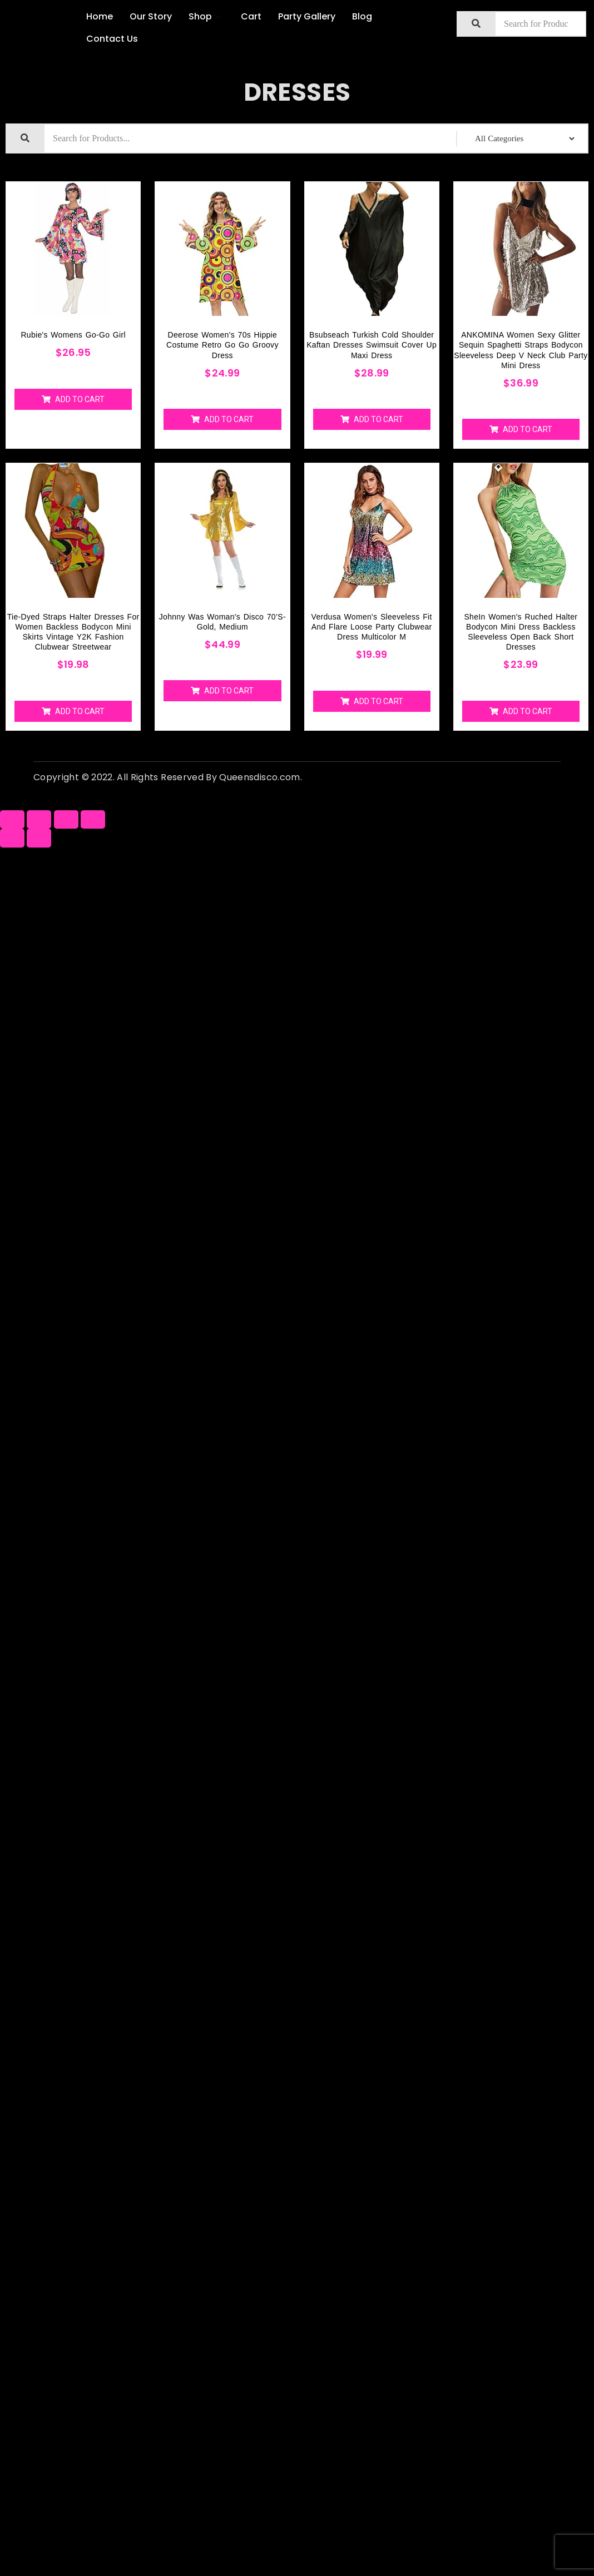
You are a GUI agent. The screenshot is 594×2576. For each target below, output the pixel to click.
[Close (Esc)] (12, 819)
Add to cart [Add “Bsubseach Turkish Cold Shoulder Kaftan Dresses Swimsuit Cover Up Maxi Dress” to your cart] (378, 419)
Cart (251, 16)
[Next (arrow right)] (39, 838)
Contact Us (112, 38)
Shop (206, 16)
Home (99, 16)
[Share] (39, 819)
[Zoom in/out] (93, 819)
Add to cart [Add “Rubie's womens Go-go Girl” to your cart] (80, 399)
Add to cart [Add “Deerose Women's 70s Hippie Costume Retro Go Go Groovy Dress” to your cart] (229, 419)
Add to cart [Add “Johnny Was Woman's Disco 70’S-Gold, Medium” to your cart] (229, 690)
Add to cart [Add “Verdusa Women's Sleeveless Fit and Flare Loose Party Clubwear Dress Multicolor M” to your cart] (378, 701)
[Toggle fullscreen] (66, 819)
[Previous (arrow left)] (12, 838)
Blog (362, 16)
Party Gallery (306, 16)
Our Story (151, 16)
